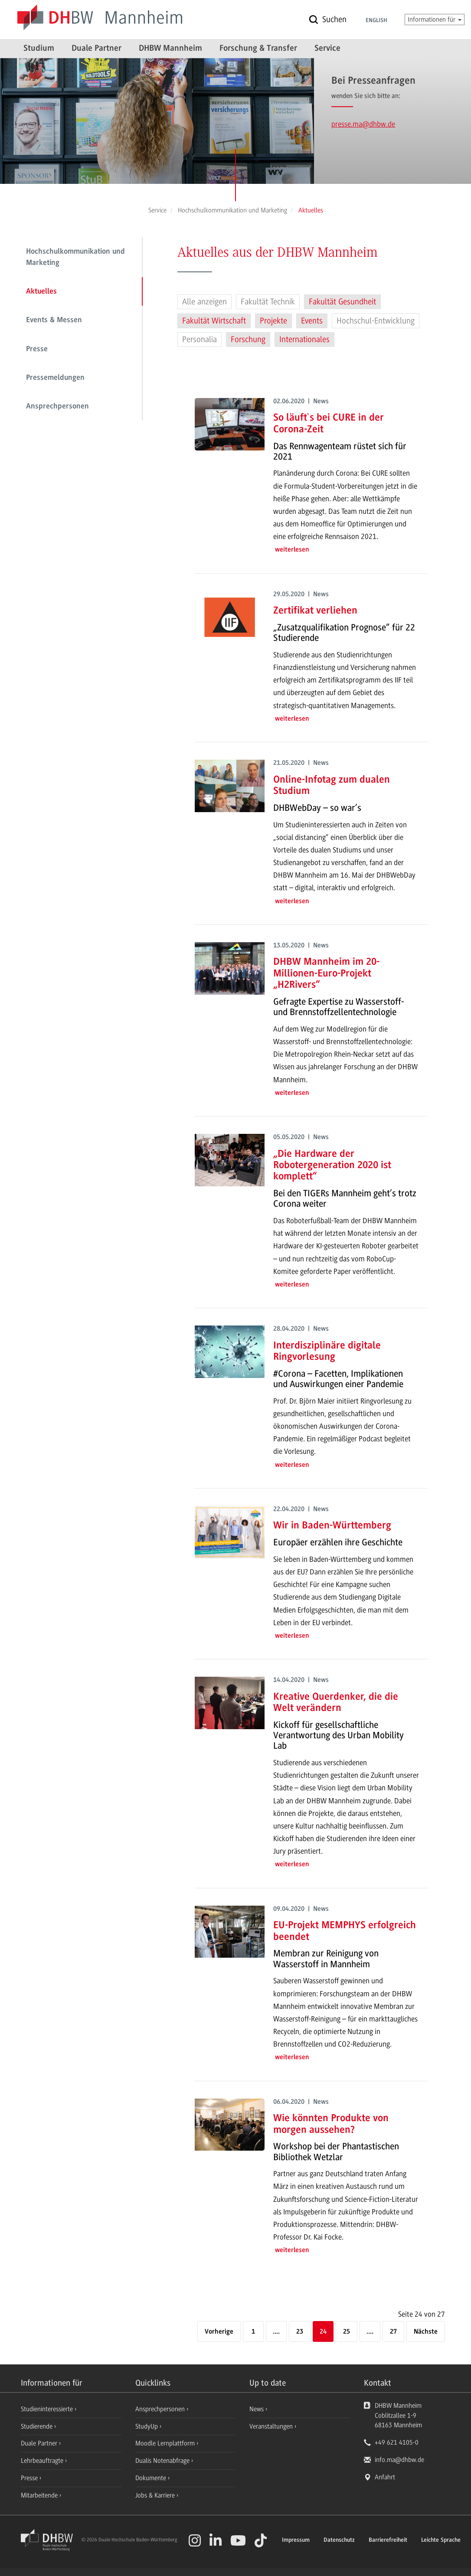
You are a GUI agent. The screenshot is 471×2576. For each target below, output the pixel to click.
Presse (37, 349)
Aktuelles (41, 292)
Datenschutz (339, 2540)
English (376, 21)
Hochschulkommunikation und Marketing (75, 257)
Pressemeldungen (55, 378)
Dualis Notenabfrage (163, 2461)
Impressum (296, 2540)
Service (327, 48)
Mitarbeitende (40, 2495)
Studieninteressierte (48, 2409)
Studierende (37, 2426)
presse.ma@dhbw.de (363, 124)
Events (312, 321)
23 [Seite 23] (299, 2331)
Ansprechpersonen (57, 407)
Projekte (273, 321)
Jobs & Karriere (156, 2495)
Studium (38, 48)
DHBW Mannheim (170, 48)
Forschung (248, 339)
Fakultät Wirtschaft (214, 321)
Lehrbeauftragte (43, 2461)
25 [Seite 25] (346, 2331)
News (256, 2409)
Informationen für (434, 19)
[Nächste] (426, 2331)
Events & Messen (54, 320)
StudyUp (147, 2426)
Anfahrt (385, 2477)
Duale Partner (96, 48)
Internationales (304, 339)
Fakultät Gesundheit (342, 302)
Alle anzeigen (204, 302)
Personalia (199, 339)
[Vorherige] (219, 2331)
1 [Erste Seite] (253, 2331)
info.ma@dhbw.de (399, 2460)
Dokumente (151, 2478)
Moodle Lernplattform (165, 2443)
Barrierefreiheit (388, 2540)
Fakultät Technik (268, 302)
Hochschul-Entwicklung (376, 321)
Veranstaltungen (271, 2426)
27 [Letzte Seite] (393, 2331)
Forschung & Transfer (258, 48)
